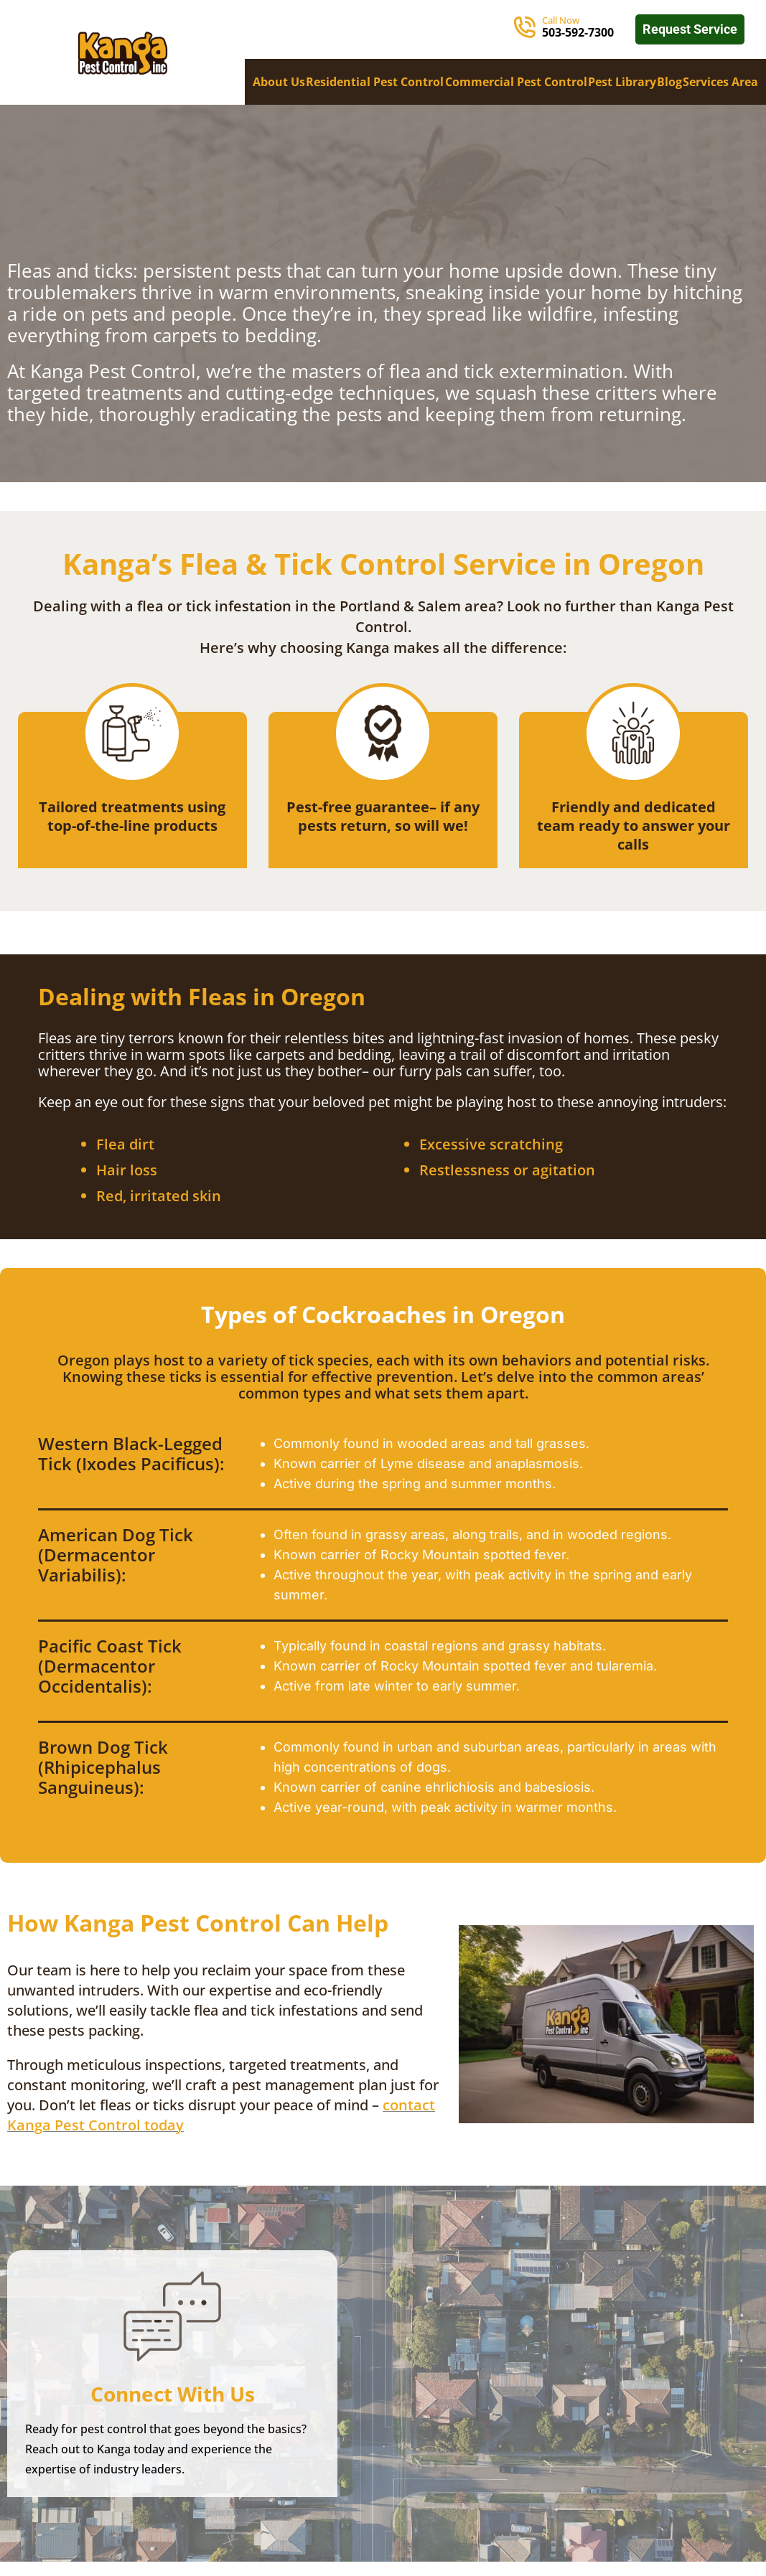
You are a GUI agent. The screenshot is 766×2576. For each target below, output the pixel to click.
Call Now (560, 20)
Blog (669, 82)
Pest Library (622, 82)
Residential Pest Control (375, 82)
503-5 (556, 32)
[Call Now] (525, 27)
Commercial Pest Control (516, 82)
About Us (279, 82)
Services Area (720, 82)
